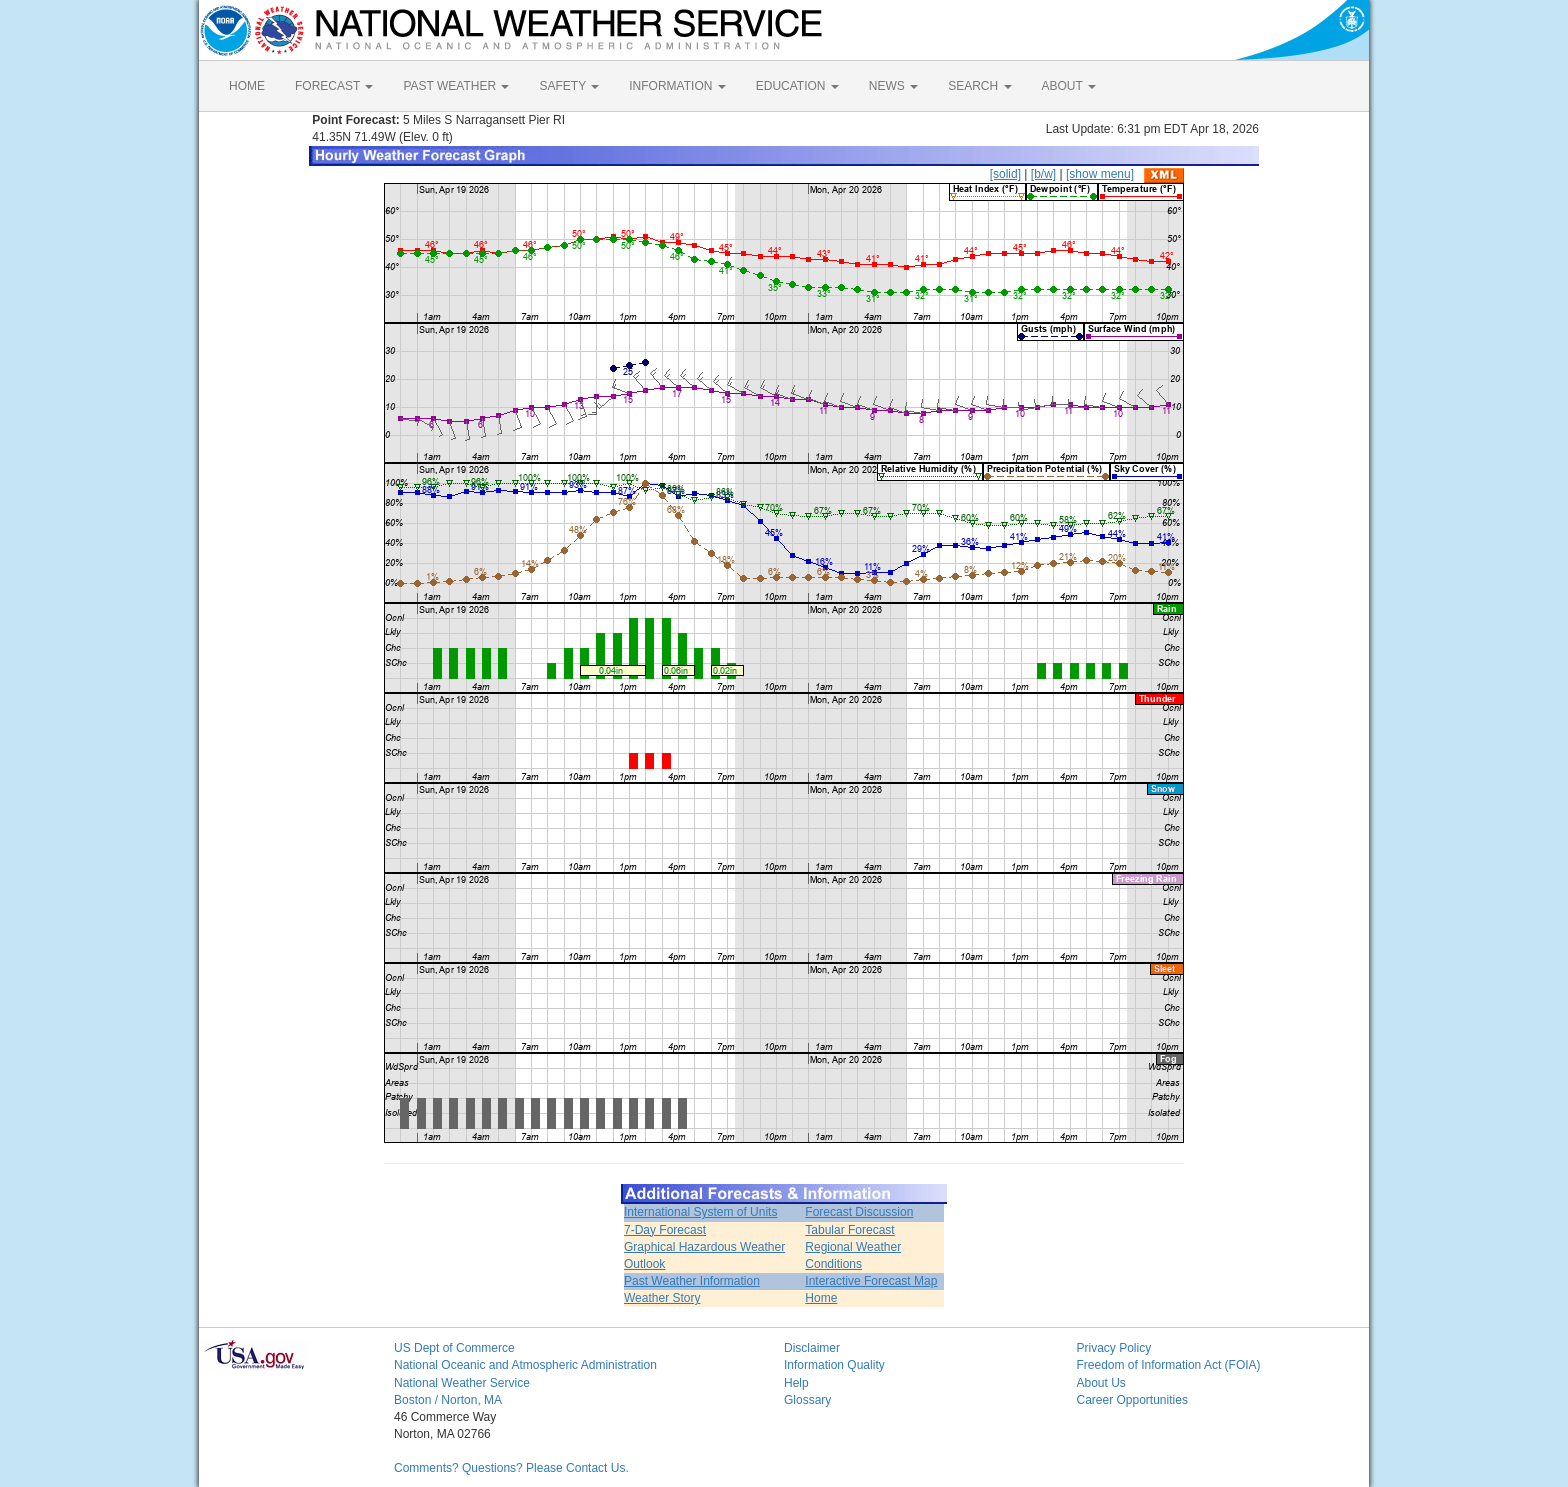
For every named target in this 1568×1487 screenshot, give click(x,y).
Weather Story (662, 1298)
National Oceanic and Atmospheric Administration (525, 1365)
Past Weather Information (692, 1281)
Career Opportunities (1132, 1400)
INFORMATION (677, 86)
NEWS (893, 86)
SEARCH (979, 86)
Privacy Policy (1114, 1348)
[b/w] (1043, 174)
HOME (247, 86)
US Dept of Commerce (454, 1348)
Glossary (807, 1400)
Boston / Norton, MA (448, 1400)
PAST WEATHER (456, 86)
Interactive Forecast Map (871, 1281)
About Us (1101, 1383)
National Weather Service (462, 1383)
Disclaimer (812, 1348)
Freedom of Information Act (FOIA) (1169, 1365)
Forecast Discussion (859, 1212)
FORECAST (334, 86)
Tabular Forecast (849, 1230)
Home (821, 1298)
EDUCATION (797, 86)
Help (796, 1383)
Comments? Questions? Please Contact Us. (511, 1468)
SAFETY (569, 86)
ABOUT (1069, 86)
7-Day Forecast (665, 1230)
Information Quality (834, 1365)
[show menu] (1100, 174)
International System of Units (700, 1212)
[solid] (1005, 174)
